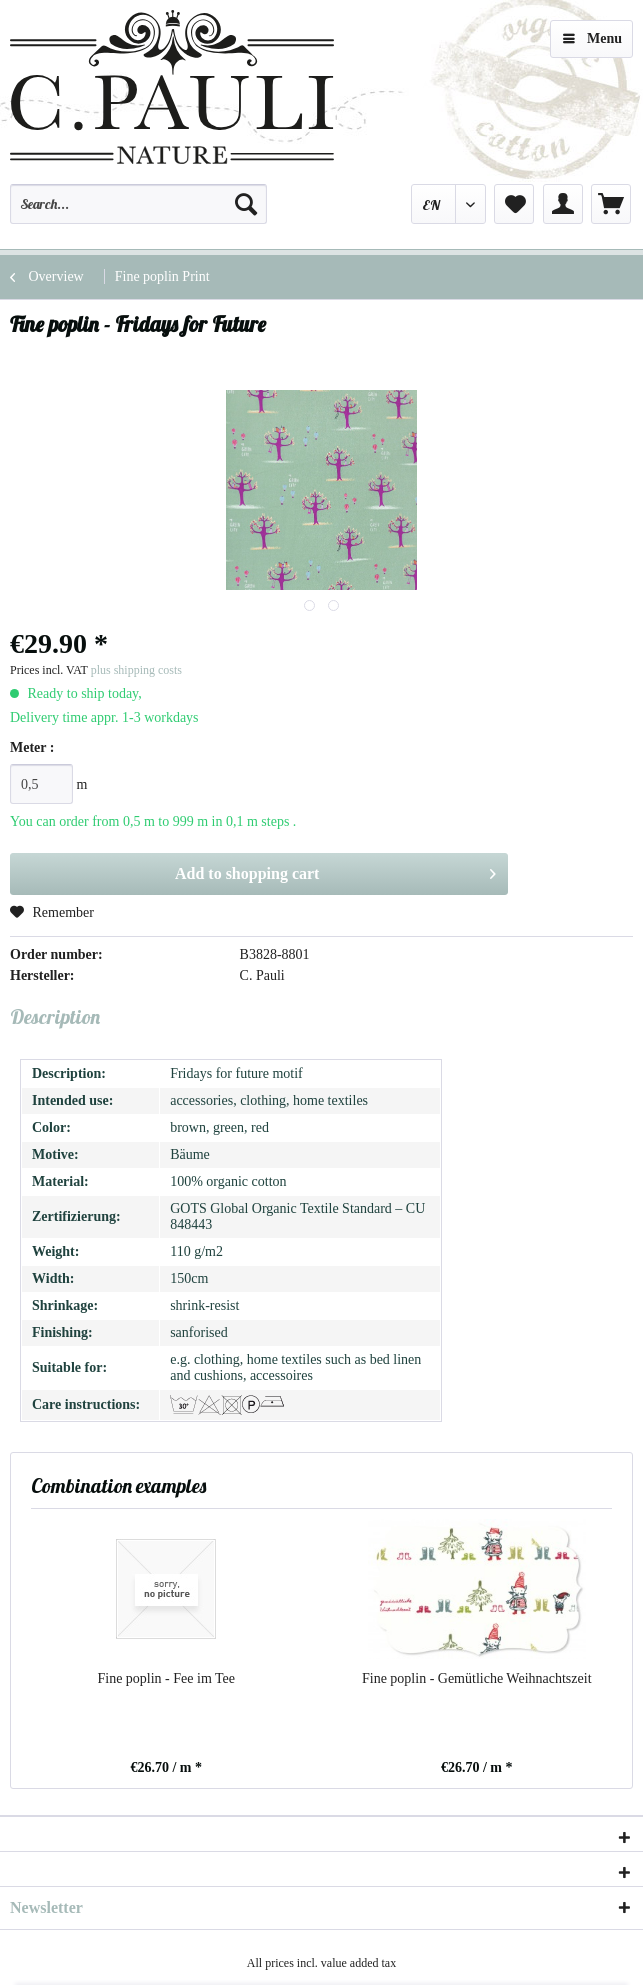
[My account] (563, 204)
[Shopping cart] (611, 204)
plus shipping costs (136, 670)
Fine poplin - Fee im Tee (166, 1678)
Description (55, 1016)
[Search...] (138, 204)
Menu (592, 34)
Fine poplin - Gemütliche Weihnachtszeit (477, 1678)
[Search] (246, 204)
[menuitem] (138, 213)
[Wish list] (514, 204)
